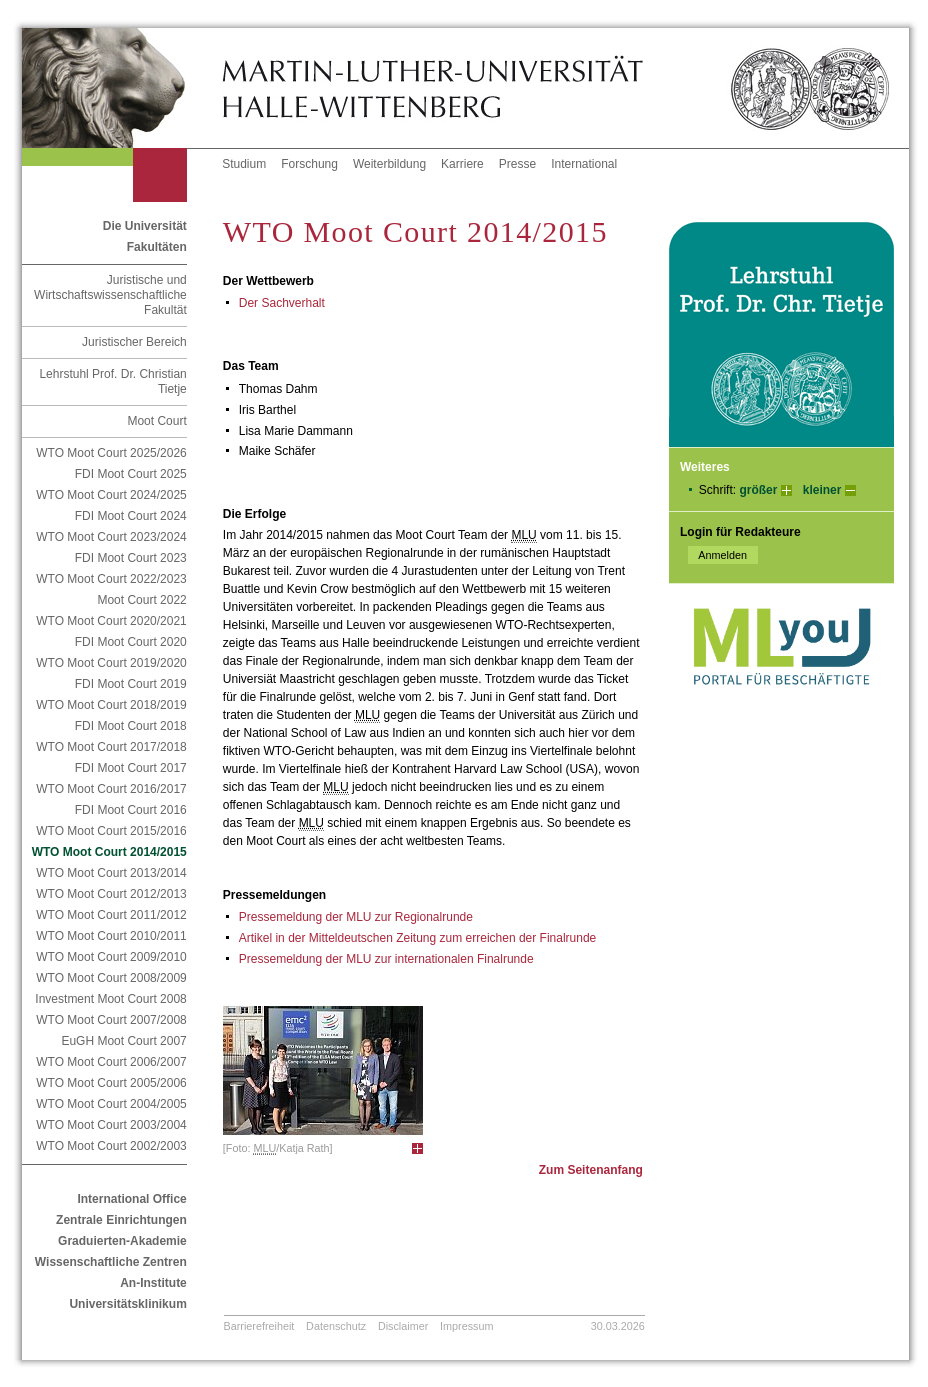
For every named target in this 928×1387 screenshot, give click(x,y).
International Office (131, 1199)
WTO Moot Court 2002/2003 (111, 1146)
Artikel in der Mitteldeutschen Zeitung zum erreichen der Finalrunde (418, 938)
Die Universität (145, 226)
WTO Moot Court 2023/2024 (111, 537)
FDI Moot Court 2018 (131, 726)
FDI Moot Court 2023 (131, 558)
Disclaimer (403, 1326)
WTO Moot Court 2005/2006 (111, 1083)
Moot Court (156, 421)
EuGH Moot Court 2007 (123, 1041)
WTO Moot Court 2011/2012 (111, 915)
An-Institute (153, 1283)
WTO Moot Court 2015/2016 (111, 831)
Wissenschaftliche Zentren (111, 1262)
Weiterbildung (389, 164)
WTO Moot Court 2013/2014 (111, 873)
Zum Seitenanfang (591, 1170)
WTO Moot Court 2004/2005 (111, 1104)
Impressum (466, 1326)
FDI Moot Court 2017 (131, 768)
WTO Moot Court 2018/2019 (111, 705)
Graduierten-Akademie (122, 1241)
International (584, 164)
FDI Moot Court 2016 (131, 810)
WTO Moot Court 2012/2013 (111, 894)
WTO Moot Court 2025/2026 (111, 453)
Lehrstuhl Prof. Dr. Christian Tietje (112, 381)
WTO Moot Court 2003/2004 (111, 1125)
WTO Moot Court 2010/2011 (111, 936)
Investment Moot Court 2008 (110, 999)
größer (758, 490)
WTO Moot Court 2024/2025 (111, 495)
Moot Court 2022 (141, 600)
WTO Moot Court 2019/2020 (111, 663)
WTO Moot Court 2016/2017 (111, 789)
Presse (517, 164)
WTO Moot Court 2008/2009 (111, 978)
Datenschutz (336, 1326)
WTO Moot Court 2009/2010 (111, 957)
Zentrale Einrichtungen (121, 1220)
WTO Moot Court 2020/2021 (111, 621)
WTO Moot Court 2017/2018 (111, 747)
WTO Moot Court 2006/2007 (111, 1062)
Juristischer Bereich (134, 342)
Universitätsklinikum (127, 1304)
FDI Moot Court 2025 (131, 474)
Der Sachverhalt (282, 303)
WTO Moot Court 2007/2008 (111, 1020)
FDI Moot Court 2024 (131, 516)
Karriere (462, 164)
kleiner (822, 490)
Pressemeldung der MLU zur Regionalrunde (356, 917)
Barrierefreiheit (259, 1326)
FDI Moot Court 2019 (131, 684)
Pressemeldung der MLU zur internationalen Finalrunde (386, 959)
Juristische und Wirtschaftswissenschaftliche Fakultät (110, 295)
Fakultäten (157, 247)
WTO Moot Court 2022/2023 (111, 579)
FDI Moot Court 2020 (131, 642)
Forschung (309, 164)
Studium (244, 164)
